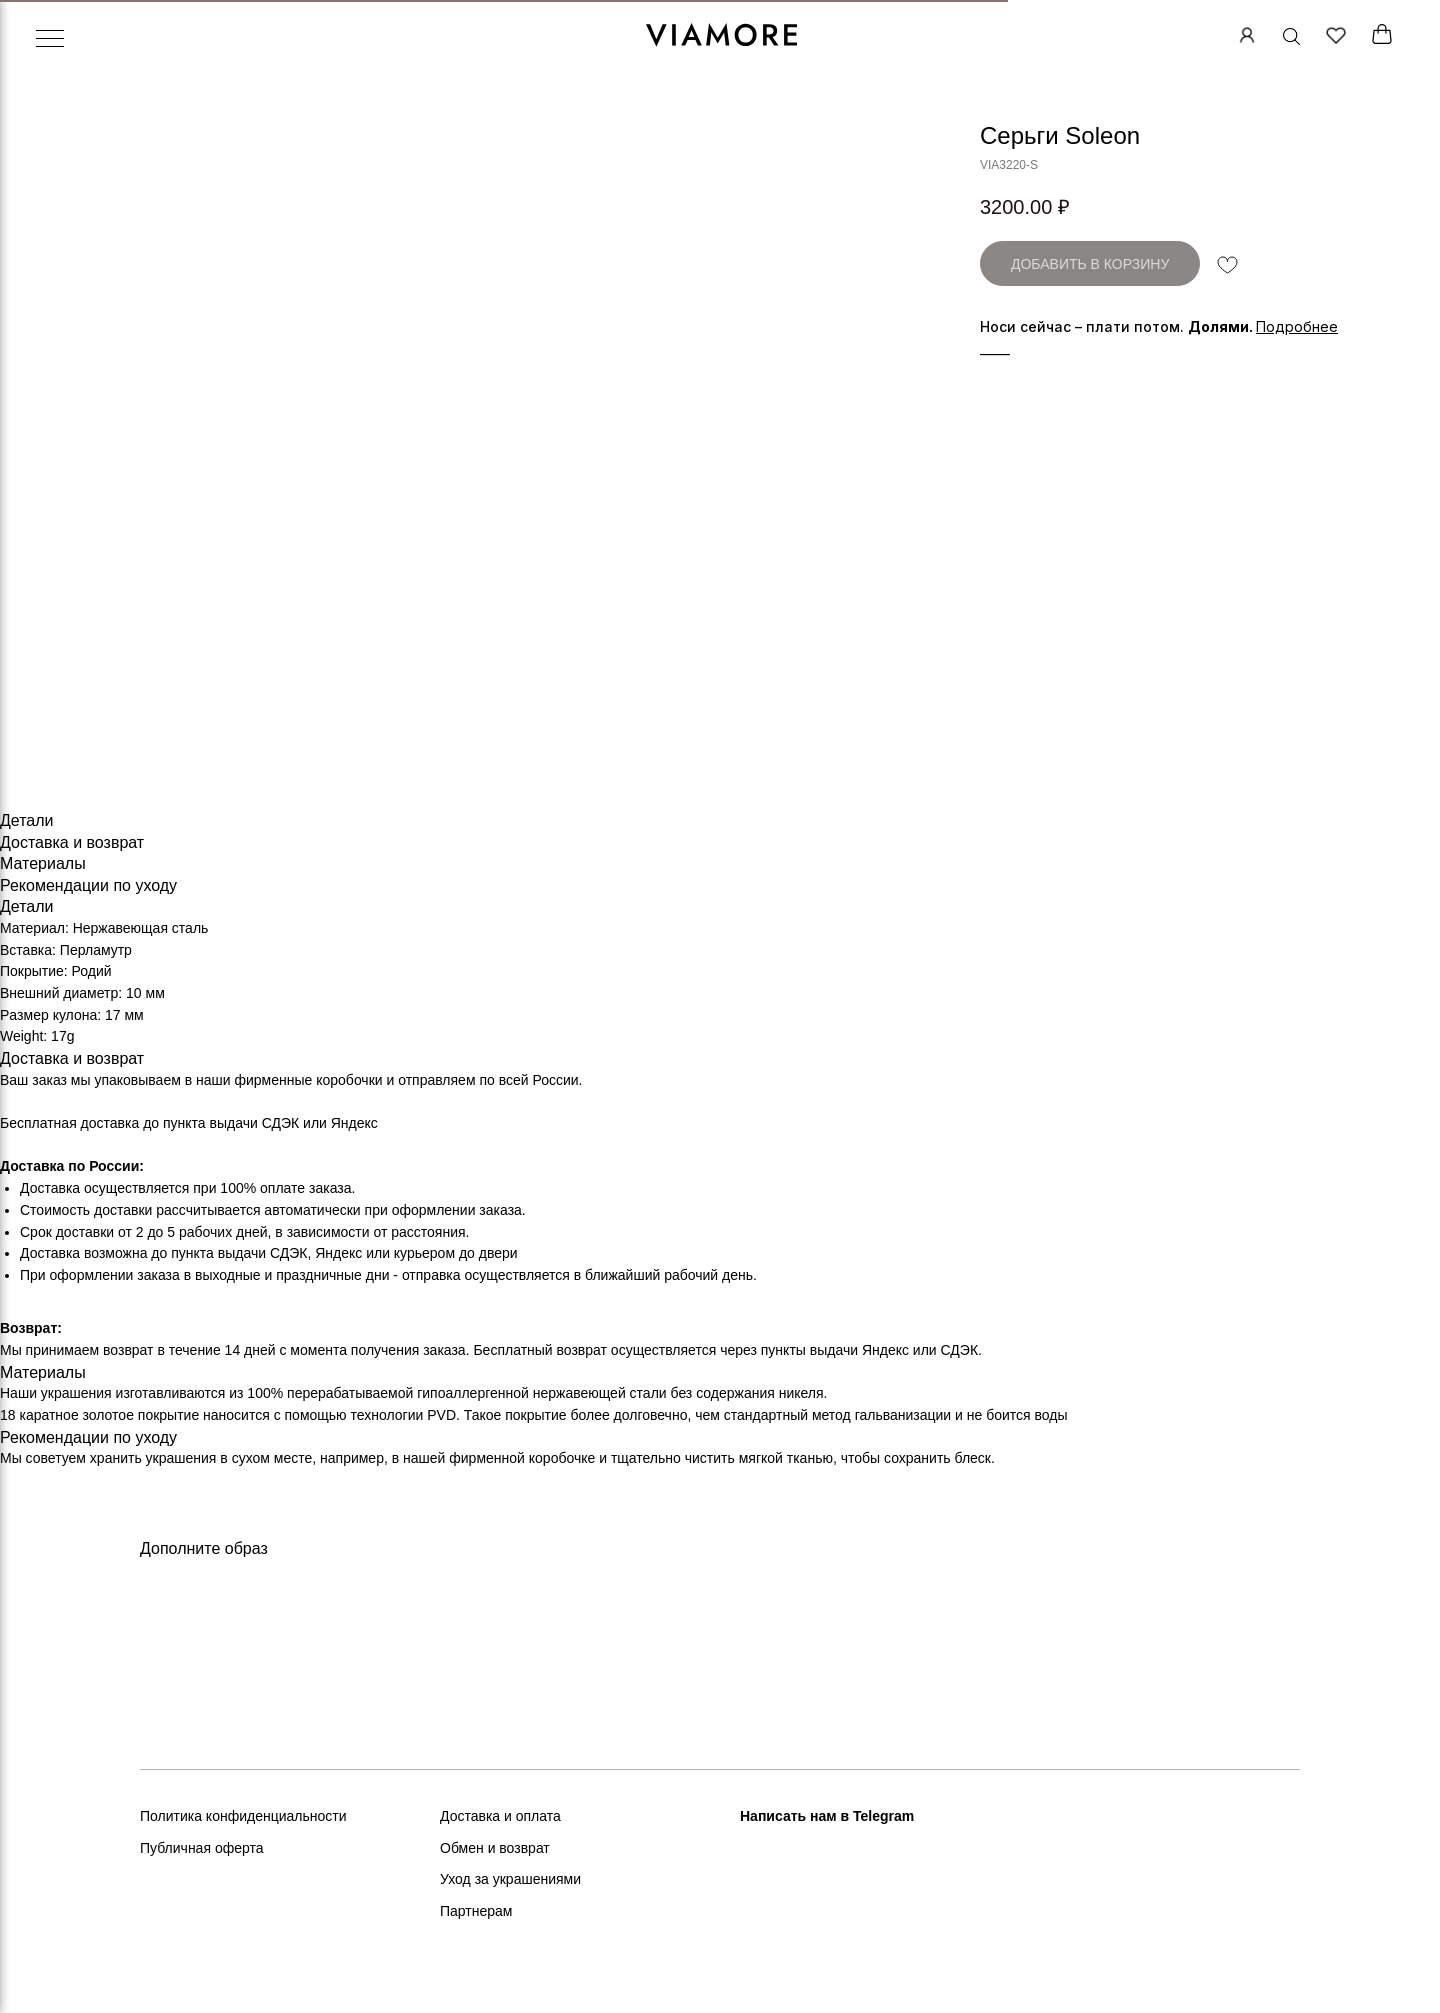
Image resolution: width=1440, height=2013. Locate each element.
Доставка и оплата (500, 1816)
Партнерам (476, 1911)
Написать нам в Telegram (827, 1816)
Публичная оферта (202, 1848)
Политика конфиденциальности (243, 1816)
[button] (1297, 326)
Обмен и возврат (495, 1848)
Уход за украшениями (510, 1879)
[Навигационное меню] (50, 40)
